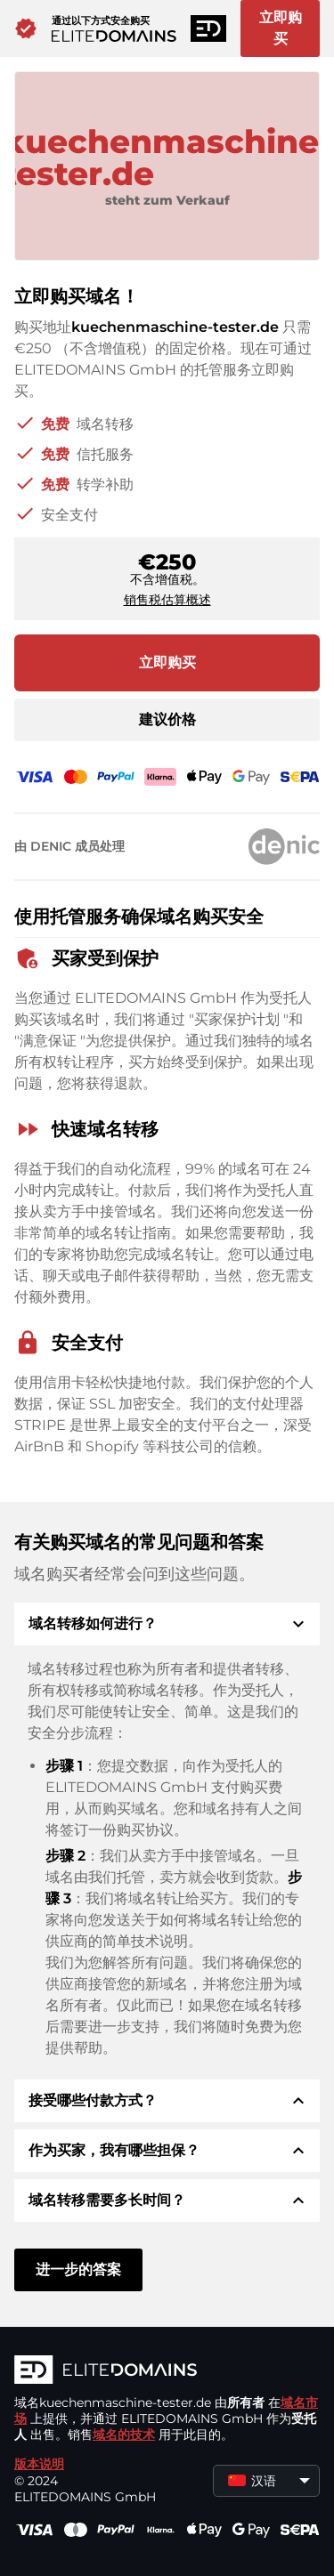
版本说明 (39, 2464)
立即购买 (280, 28)
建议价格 (167, 719)
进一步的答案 (78, 2269)
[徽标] (167, 2371)
